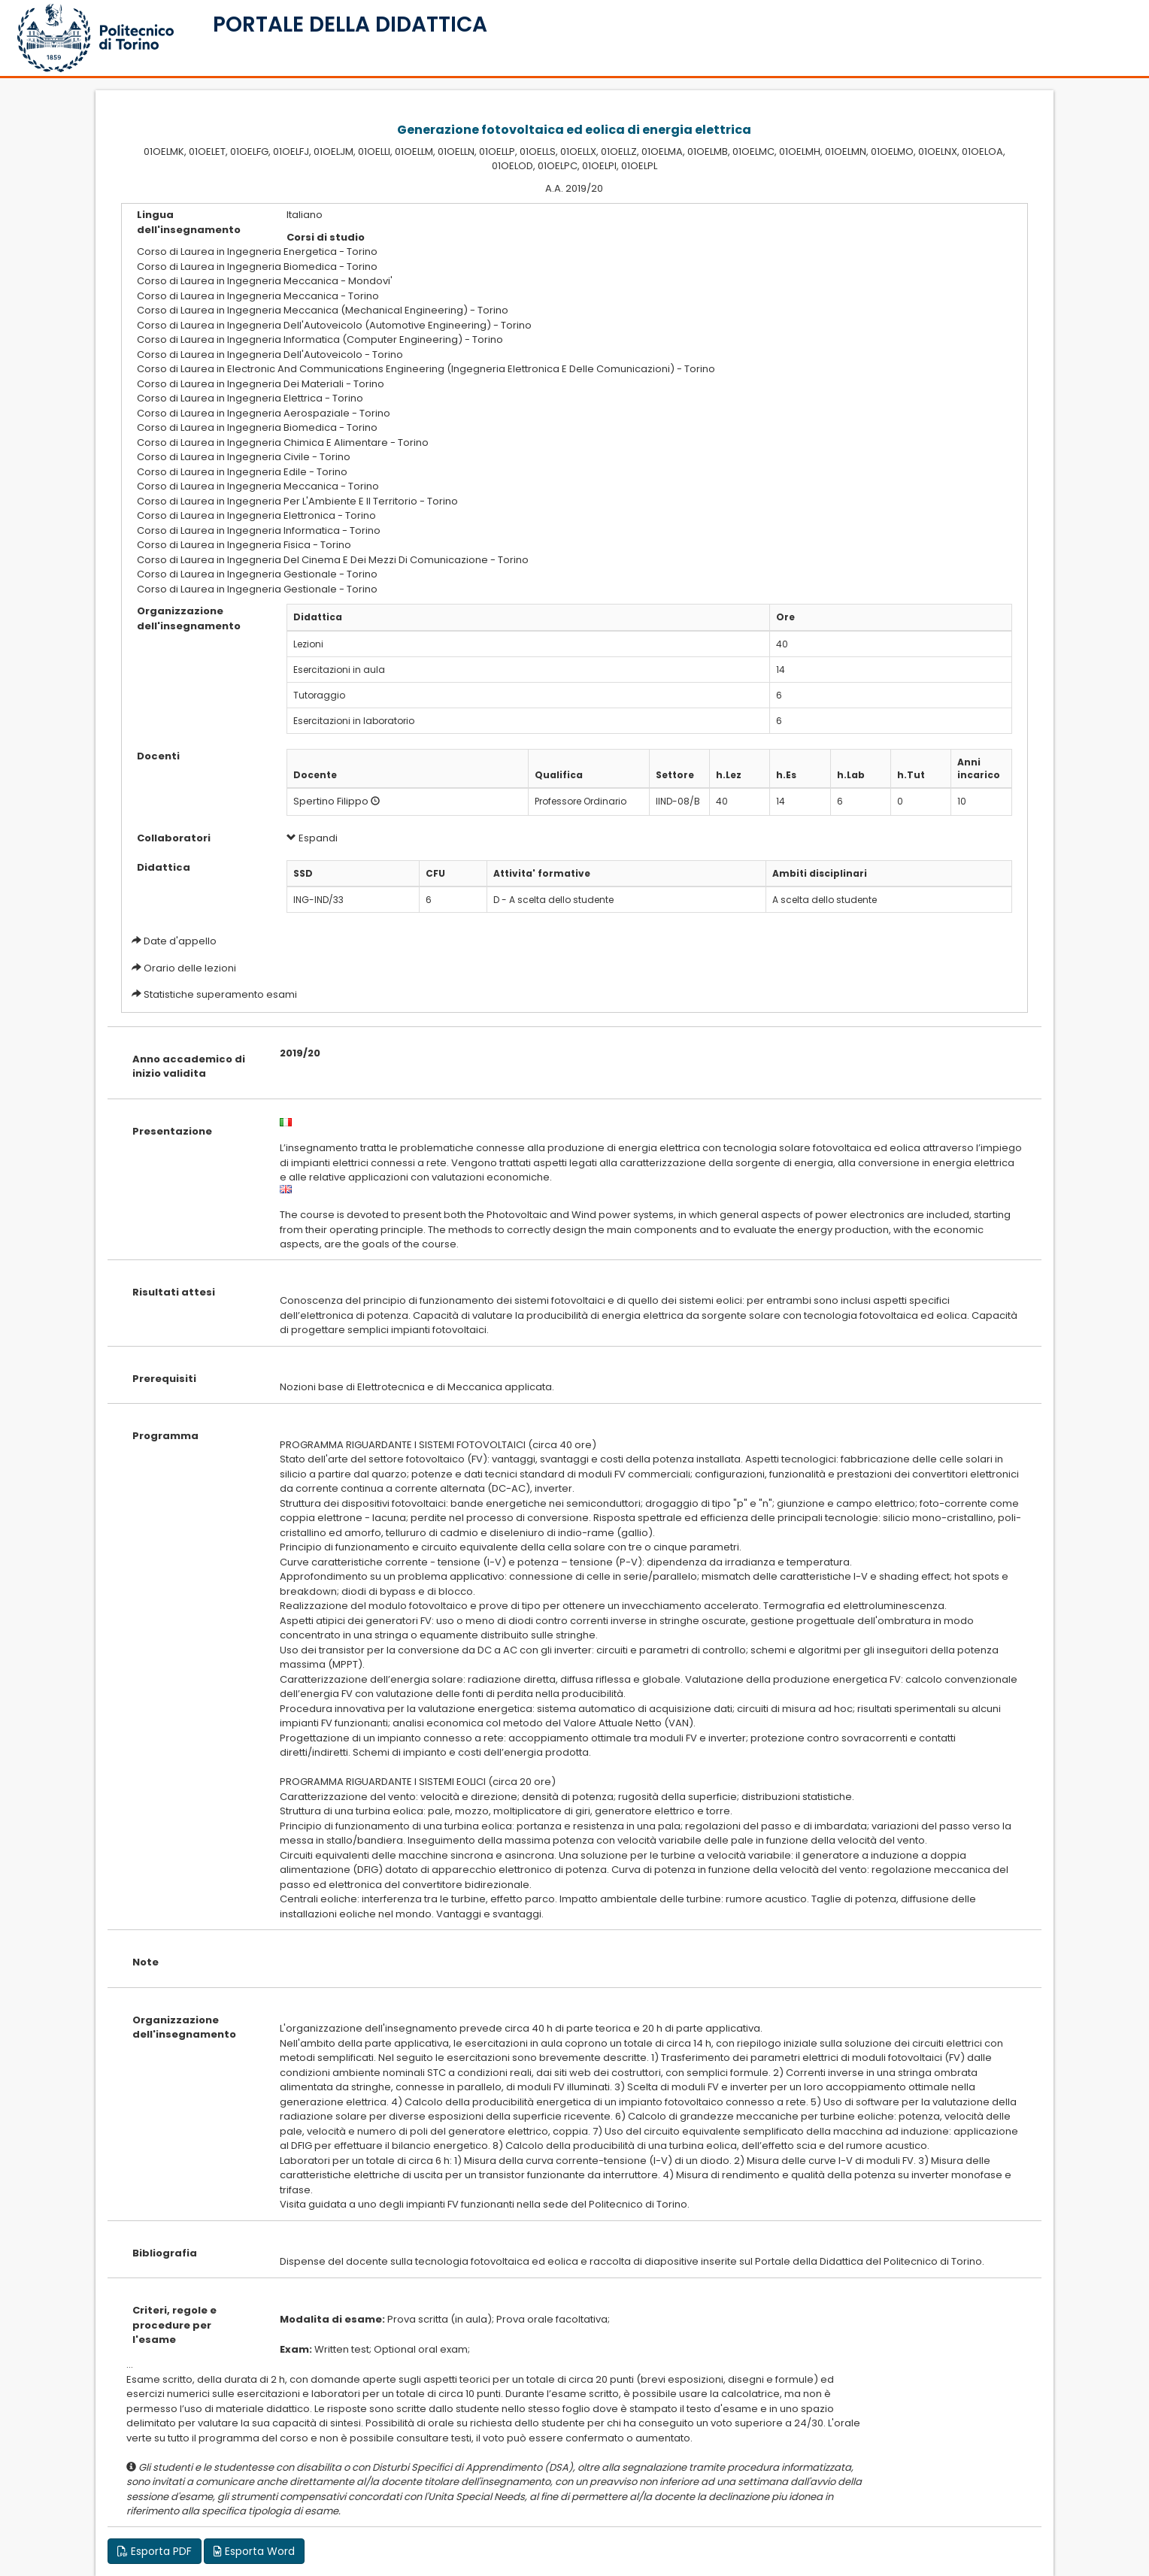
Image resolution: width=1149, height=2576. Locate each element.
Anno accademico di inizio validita (188, 1066)
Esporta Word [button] (254, 2551)
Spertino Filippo (330, 801)
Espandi (312, 838)
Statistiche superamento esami (220, 994)
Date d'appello (180, 941)
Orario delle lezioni (190, 968)
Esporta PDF (154, 2551)
